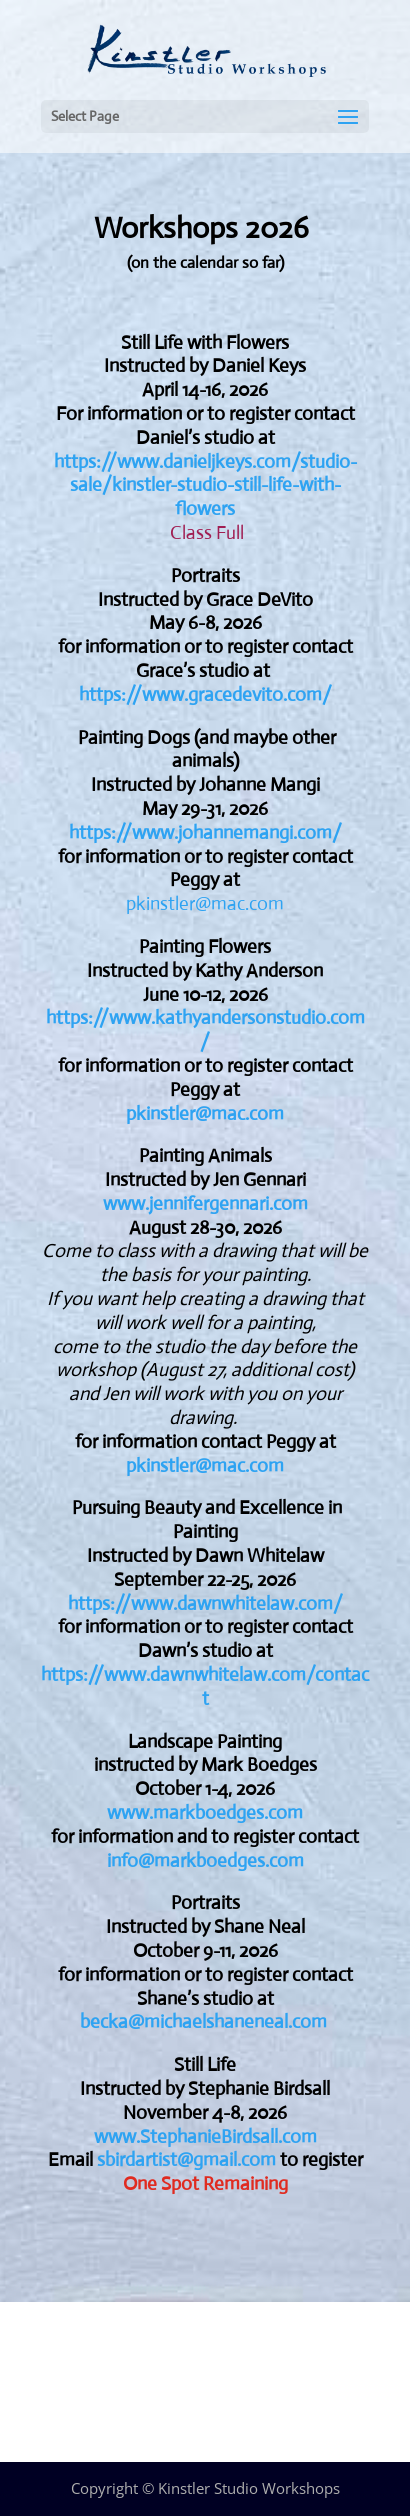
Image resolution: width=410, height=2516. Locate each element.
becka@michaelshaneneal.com (203, 2021)
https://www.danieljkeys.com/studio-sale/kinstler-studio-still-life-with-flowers (205, 485)
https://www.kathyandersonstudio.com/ (205, 1029)
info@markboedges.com (205, 1860)
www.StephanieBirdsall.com (205, 2136)
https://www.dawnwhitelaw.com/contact (205, 1686)
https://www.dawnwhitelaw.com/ (205, 1603)
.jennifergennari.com (226, 1203)
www (124, 1203)
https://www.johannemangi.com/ (205, 832)
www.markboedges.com (205, 1812)
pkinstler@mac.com (205, 903)
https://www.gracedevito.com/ (205, 694)
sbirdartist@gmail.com (186, 2159)
